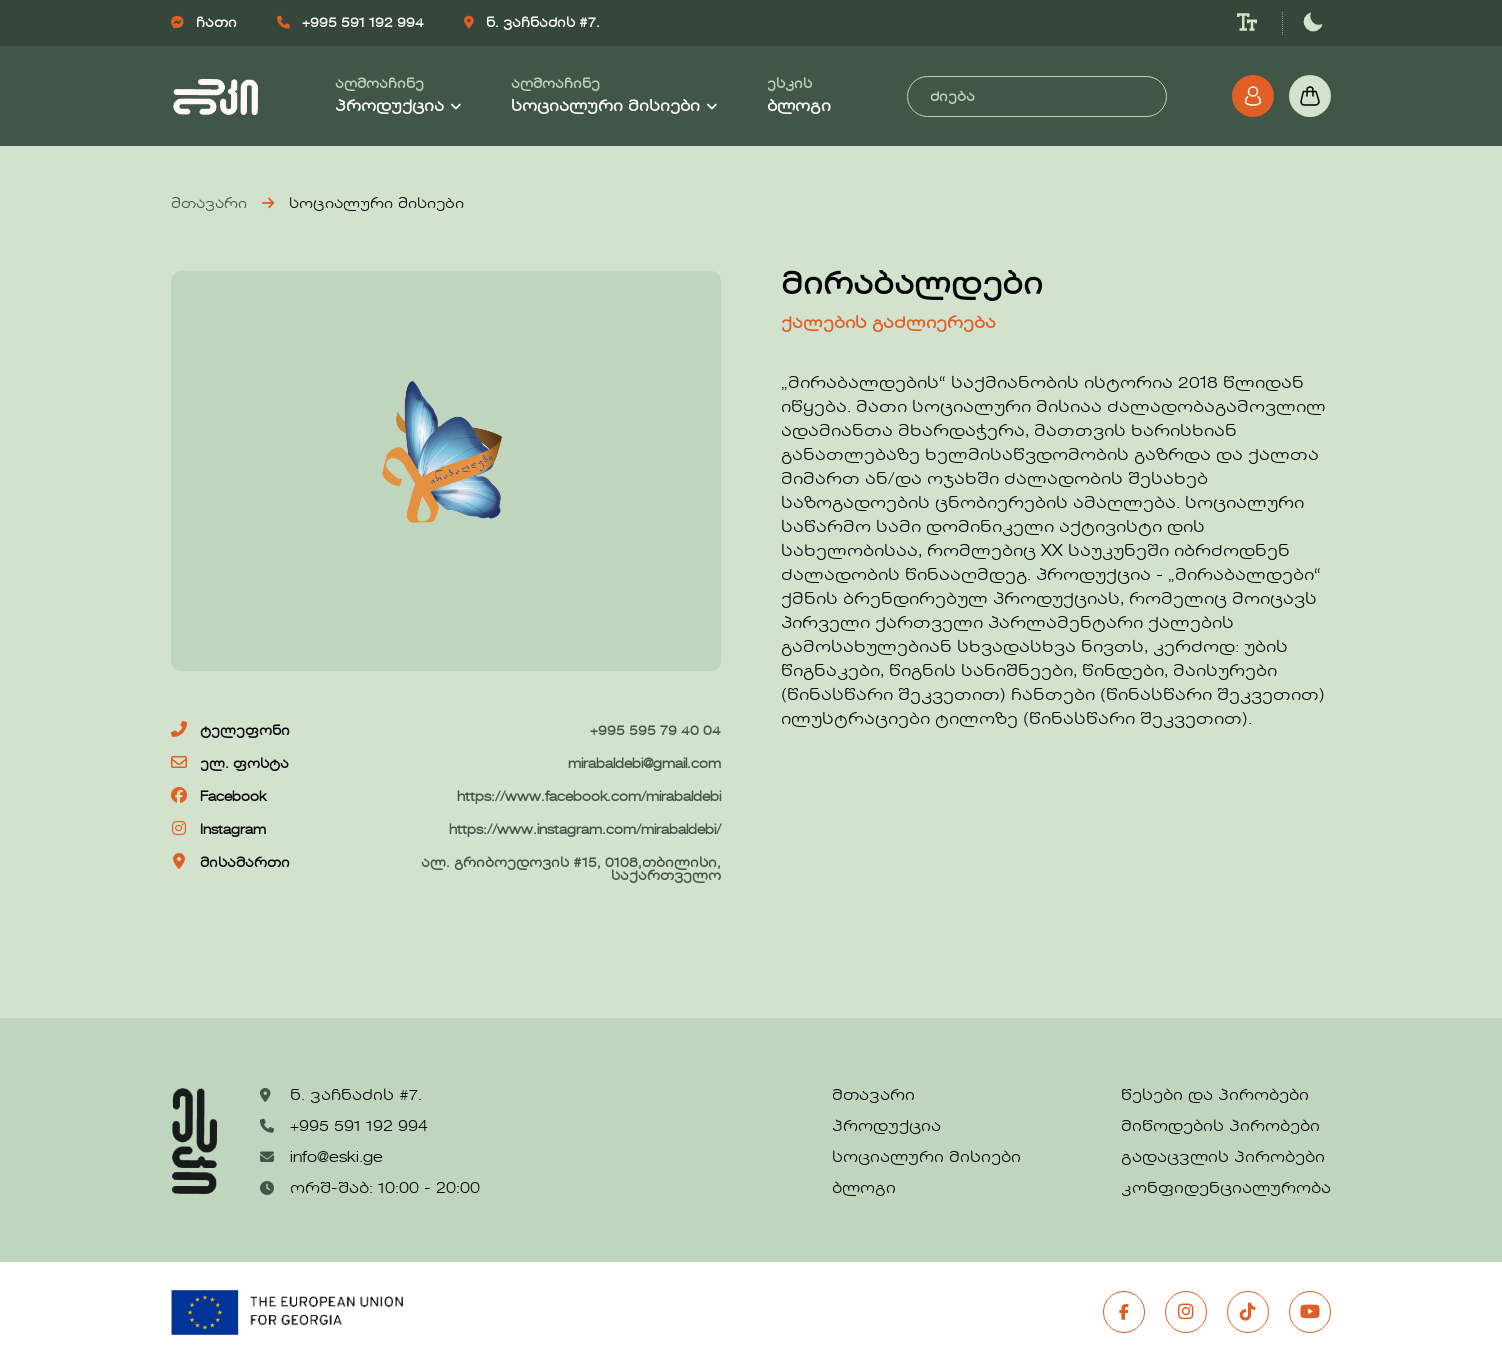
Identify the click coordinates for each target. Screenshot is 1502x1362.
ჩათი (204, 23)
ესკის (799, 96)
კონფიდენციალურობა (1226, 1189)
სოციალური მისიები (926, 1158)
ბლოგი (864, 1189)
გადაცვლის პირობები (1223, 1158)
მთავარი (209, 204)
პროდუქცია (886, 1127)
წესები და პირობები (1215, 1096)
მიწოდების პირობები (1220, 1127)
